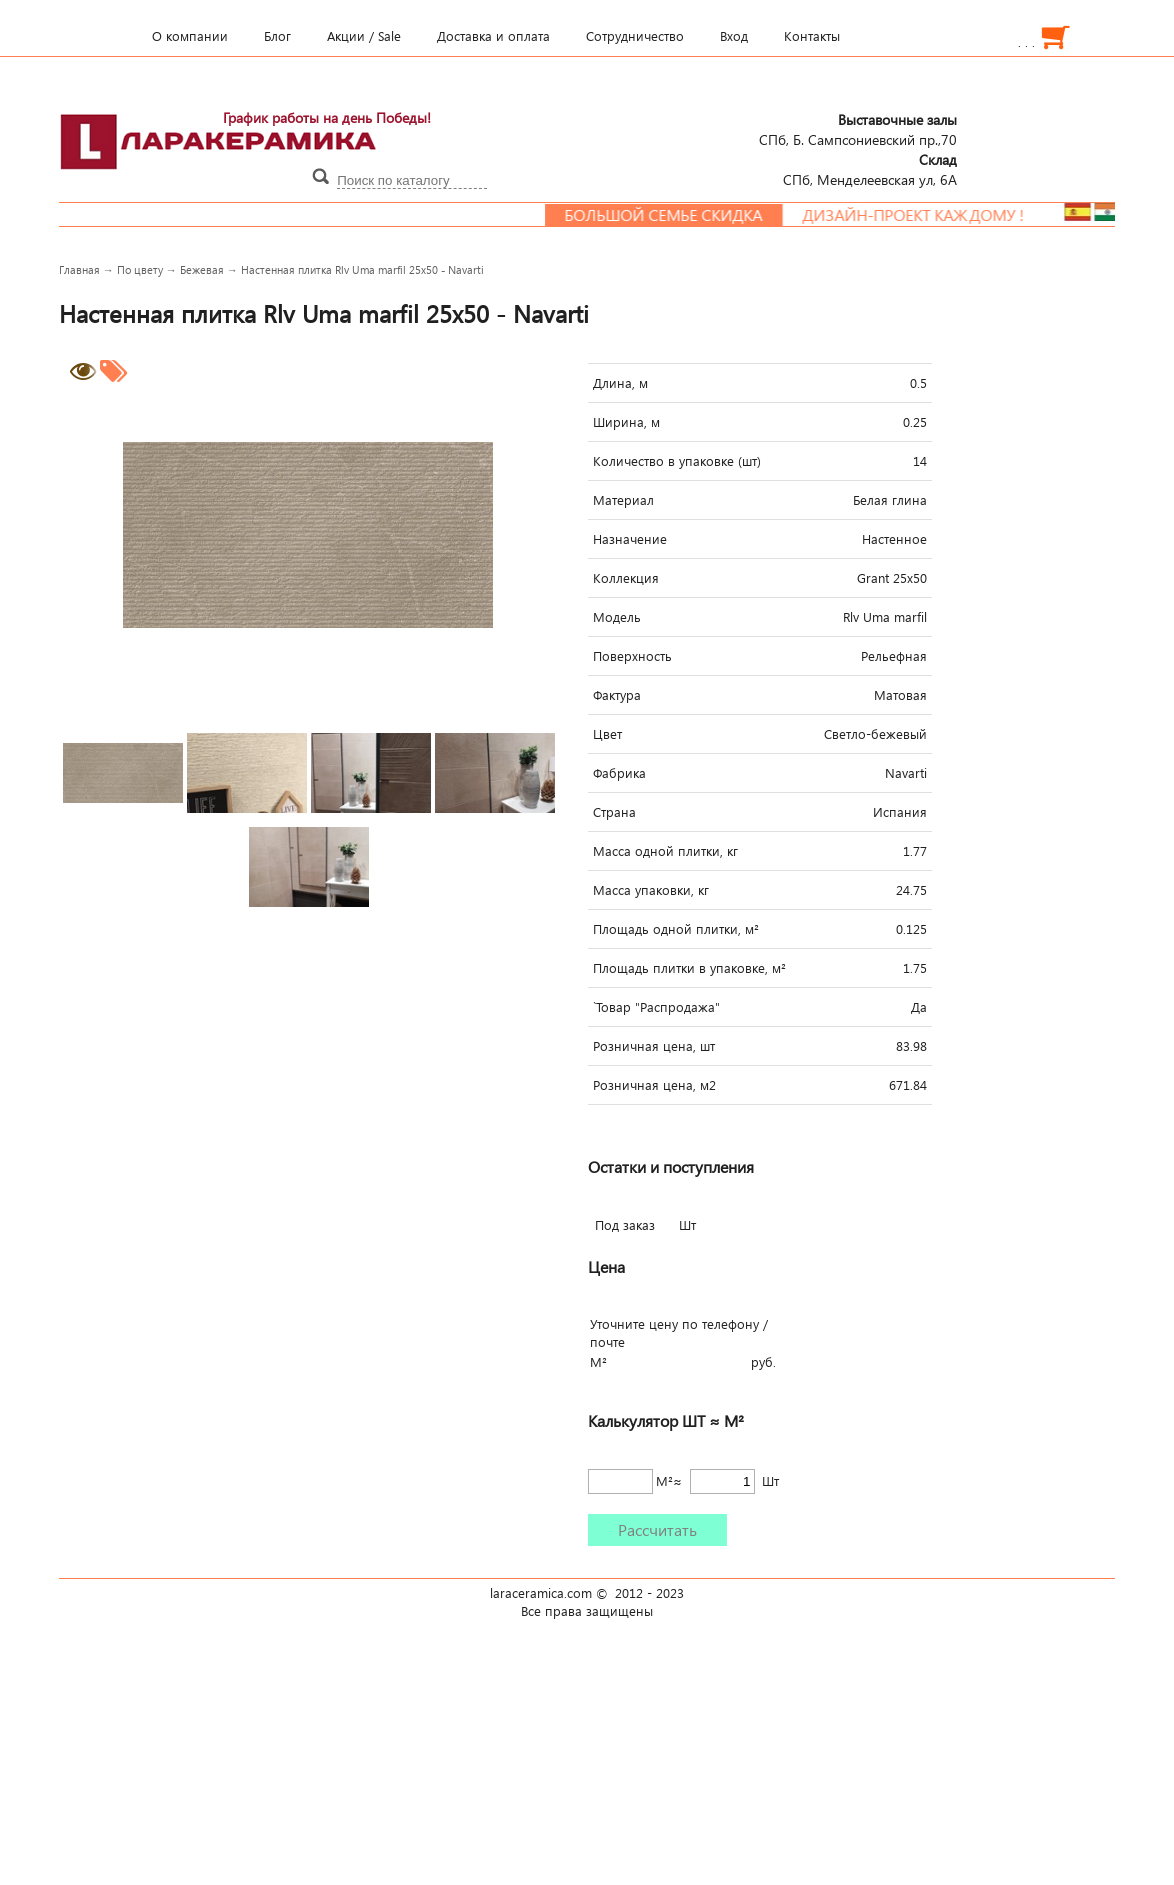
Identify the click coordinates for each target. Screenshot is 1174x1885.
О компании (190, 36)
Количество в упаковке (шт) (677, 461)
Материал (623, 500)
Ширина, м (626, 422)
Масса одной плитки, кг (665, 851)
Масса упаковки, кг (651, 890)
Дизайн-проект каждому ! (926, 215)
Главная (79, 269)
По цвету (140, 269)
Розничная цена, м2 (654, 1085)
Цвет (607, 734)
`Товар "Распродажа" (656, 1007)
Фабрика (619, 773)
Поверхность (632, 656)
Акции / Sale (364, 36)
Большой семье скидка (676, 215)
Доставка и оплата (493, 36)
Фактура (617, 695)
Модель (617, 617)
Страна (614, 812)
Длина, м (620, 383)
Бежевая (202, 269)
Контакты (812, 36)
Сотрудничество (635, 36)
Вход (734, 36)
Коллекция (626, 578)
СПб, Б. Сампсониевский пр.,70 (858, 129)
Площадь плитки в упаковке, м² (689, 968)
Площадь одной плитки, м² (676, 929)
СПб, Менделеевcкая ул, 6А (870, 169)
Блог (277, 36)
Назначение (630, 539)
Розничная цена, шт (654, 1046)
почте (607, 1342)
